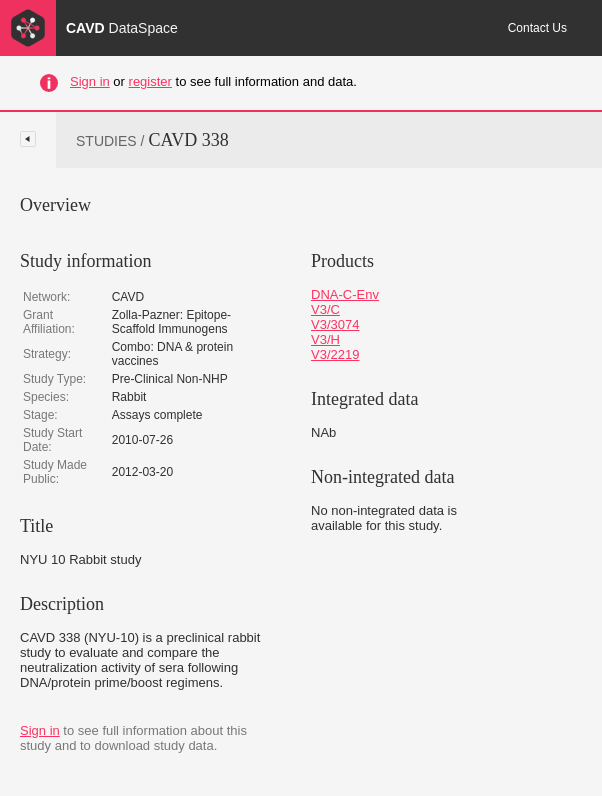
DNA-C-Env (345, 294)
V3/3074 (335, 324)
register (150, 81)
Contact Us (537, 28)
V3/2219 (335, 354)
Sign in (90, 81)
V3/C (325, 309)
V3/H (325, 339)
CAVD (122, 28)
